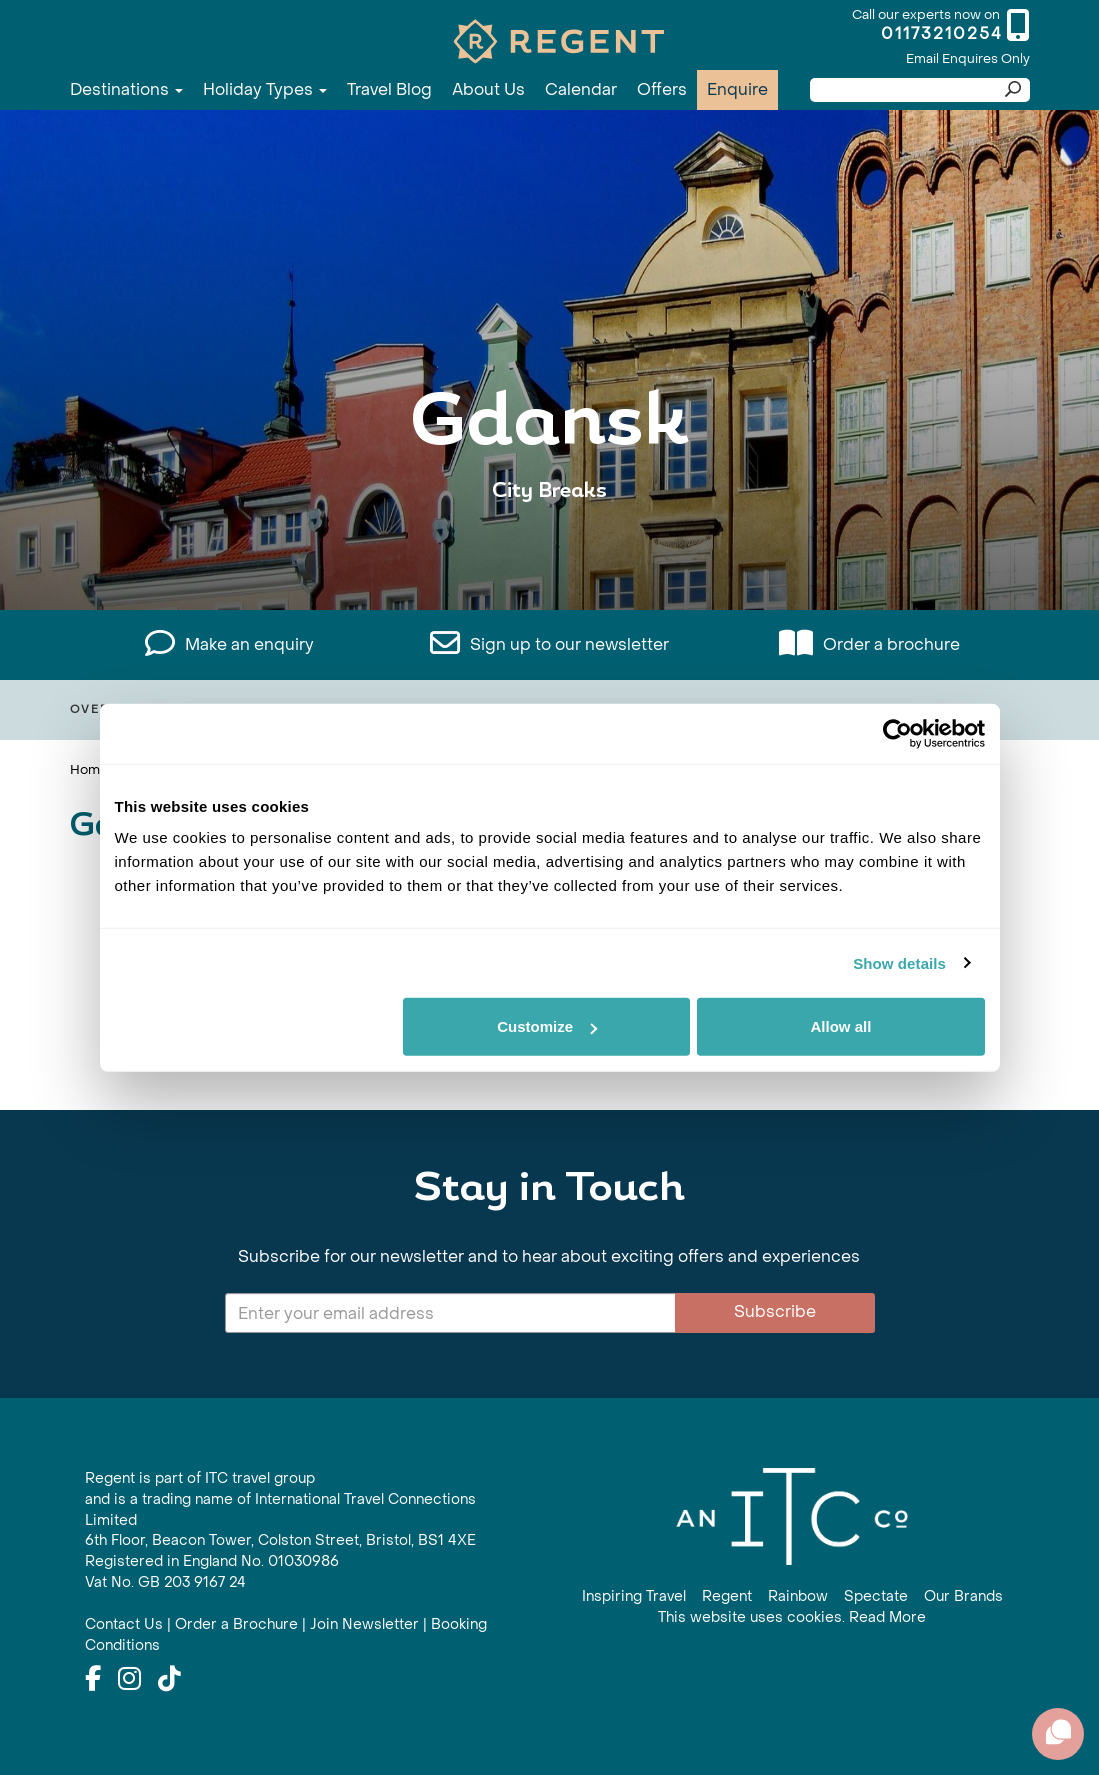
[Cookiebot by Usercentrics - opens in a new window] (897, 733)
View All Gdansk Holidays (550, 552)
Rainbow (798, 1596)
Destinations (126, 89)
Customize (547, 1026)
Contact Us (124, 1624)
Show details (899, 962)
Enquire (737, 89)
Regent (727, 1596)
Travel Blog (389, 89)
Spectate (876, 1596)
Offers (662, 89)
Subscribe (775, 1311)
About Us (488, 89)
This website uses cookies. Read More (792, 1617)
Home (89, 769)
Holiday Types (265, 89)
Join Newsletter (364, 1624)
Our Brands (963, 1596)
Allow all (841, 1026)
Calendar (581, 89)
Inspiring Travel (634, 1596)
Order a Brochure (236, 1624)
